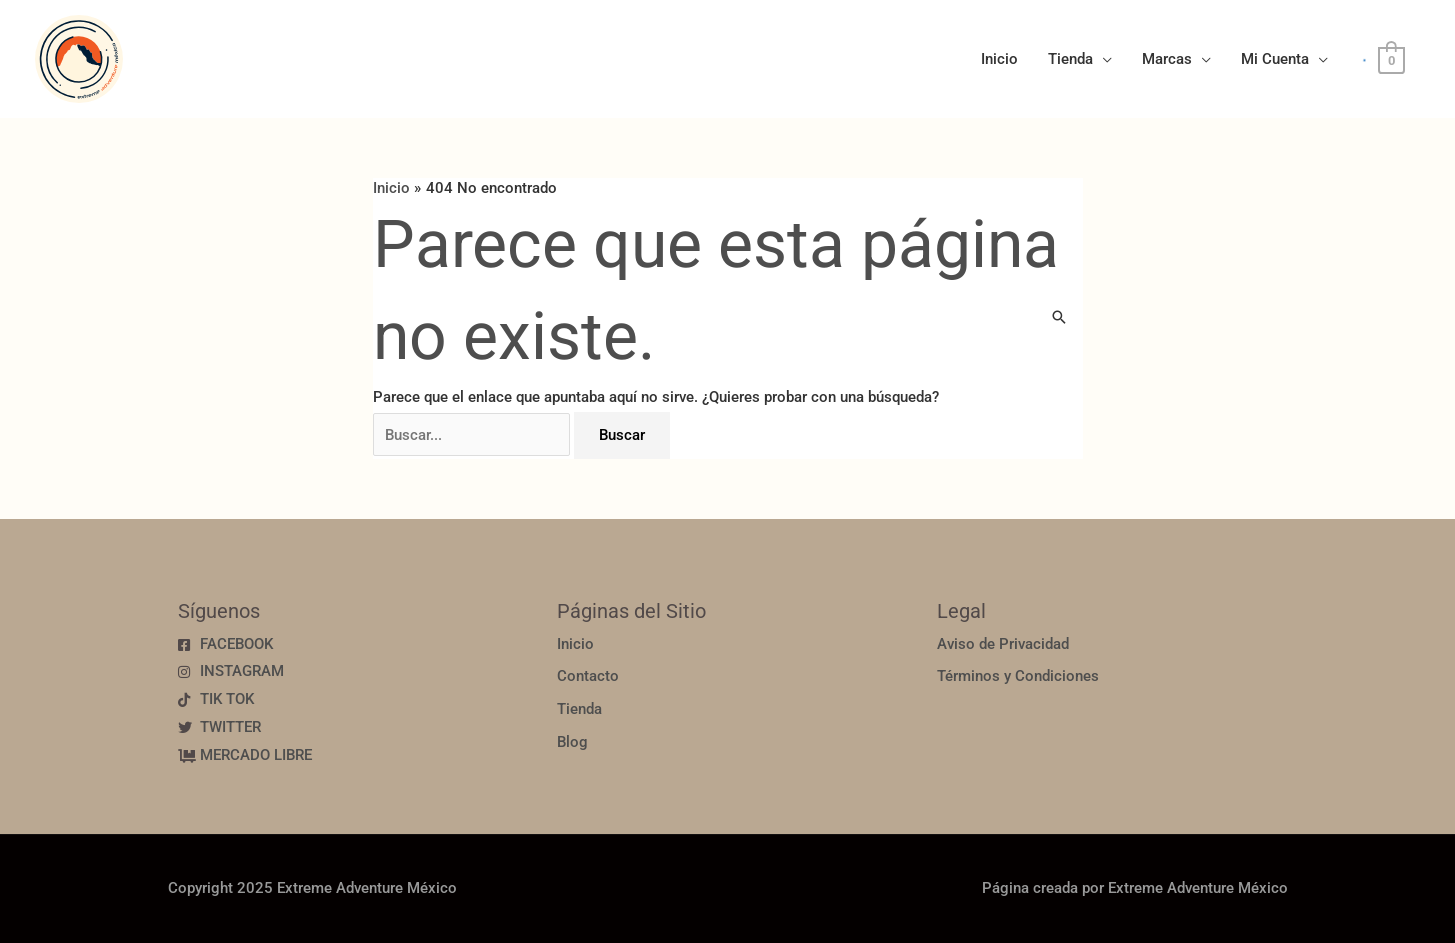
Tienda (1070, 59)
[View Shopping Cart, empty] (1391, 60)
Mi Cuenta (1275, 59)
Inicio (999, 59)
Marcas (1167, 59)
